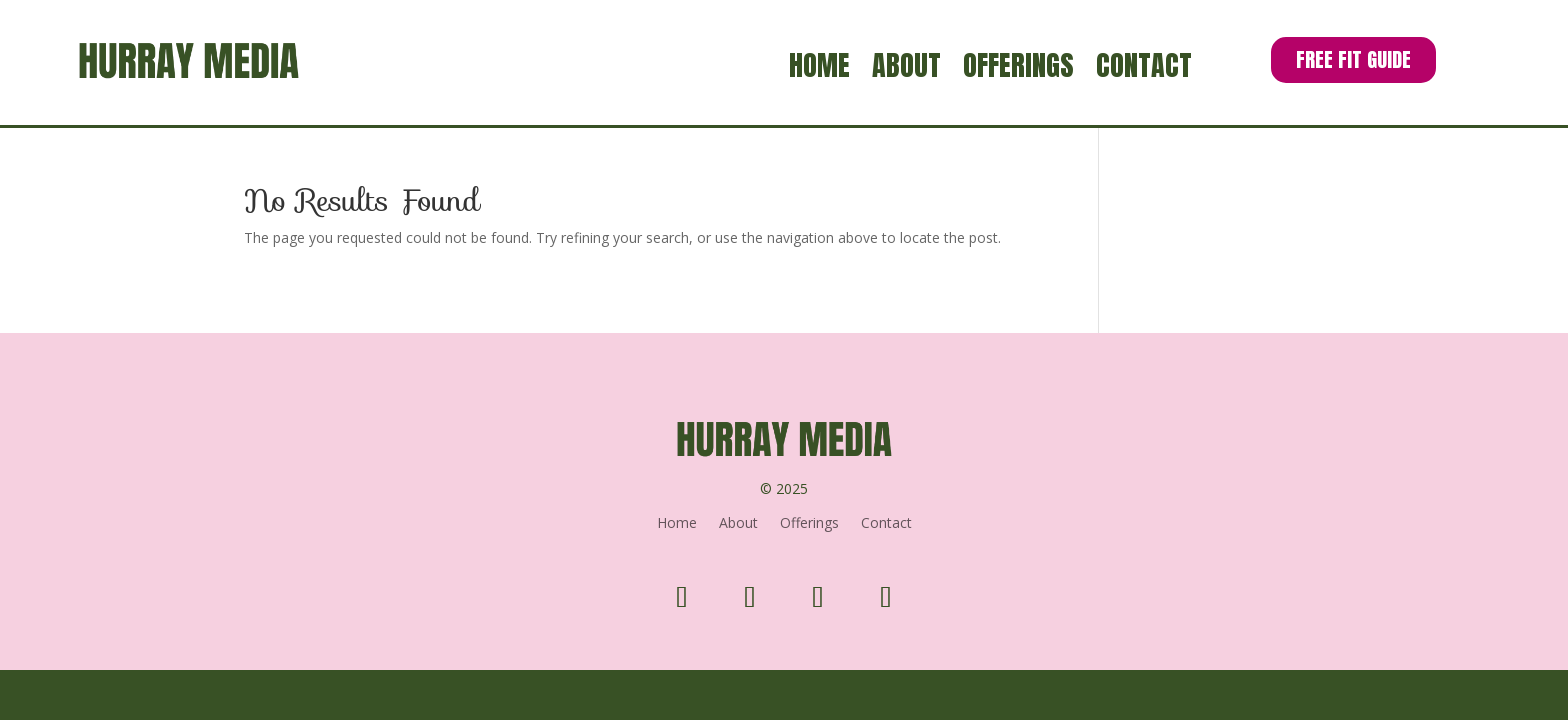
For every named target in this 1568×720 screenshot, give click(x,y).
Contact (1144, 69)
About (906, 69)
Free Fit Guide (1353, 59)
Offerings (1018, 69)
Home (819, 69)
